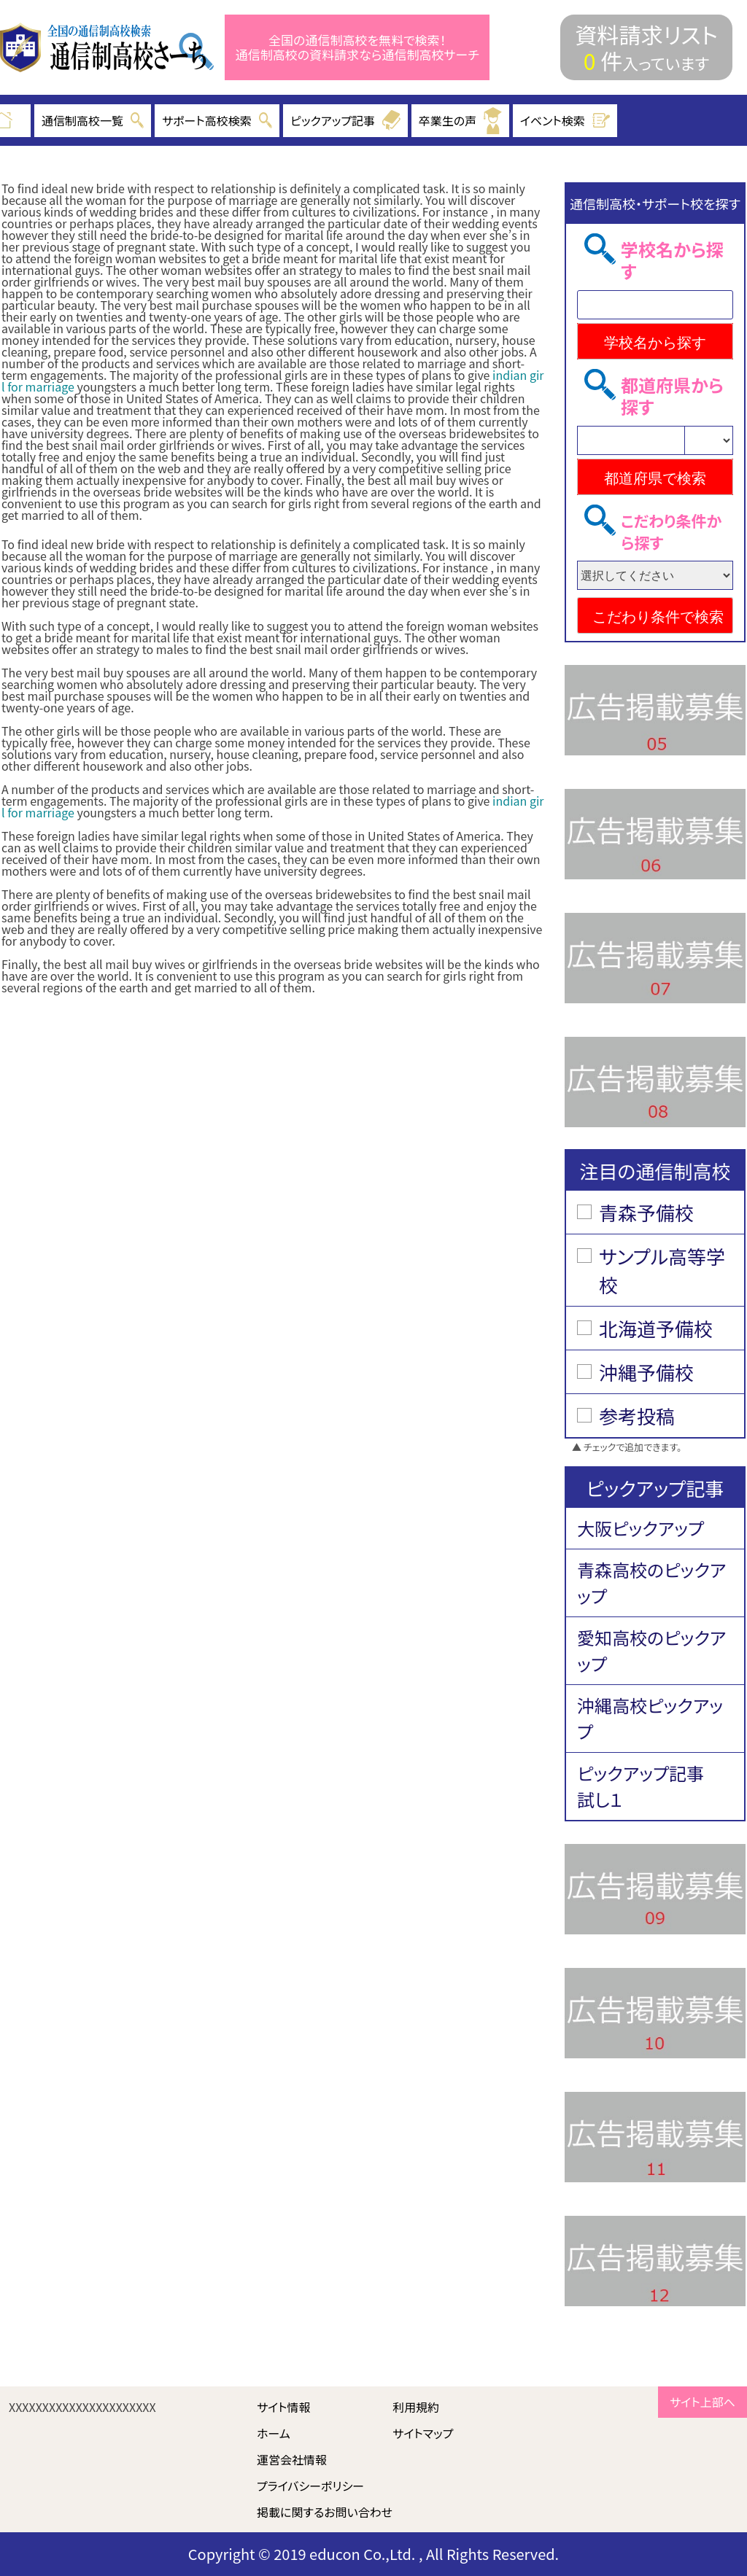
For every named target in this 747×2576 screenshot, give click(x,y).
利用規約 (415, 2407)
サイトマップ (422, 2433)
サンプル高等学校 (662, 1270)
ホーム (273, 2433)
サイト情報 (284, 2407)
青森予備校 (646, 1212)
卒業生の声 (460, 120)
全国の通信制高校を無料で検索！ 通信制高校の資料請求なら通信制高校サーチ (357, 48)
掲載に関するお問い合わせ (324, 2512)
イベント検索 (565, 120)
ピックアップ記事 (345, 120)
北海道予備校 (656, 1328)
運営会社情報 (292, 2459)
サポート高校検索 (217, 120)
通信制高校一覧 (93, 120)
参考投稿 (637, 1415)
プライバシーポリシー (310, 2485)
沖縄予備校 (646, 1371)
